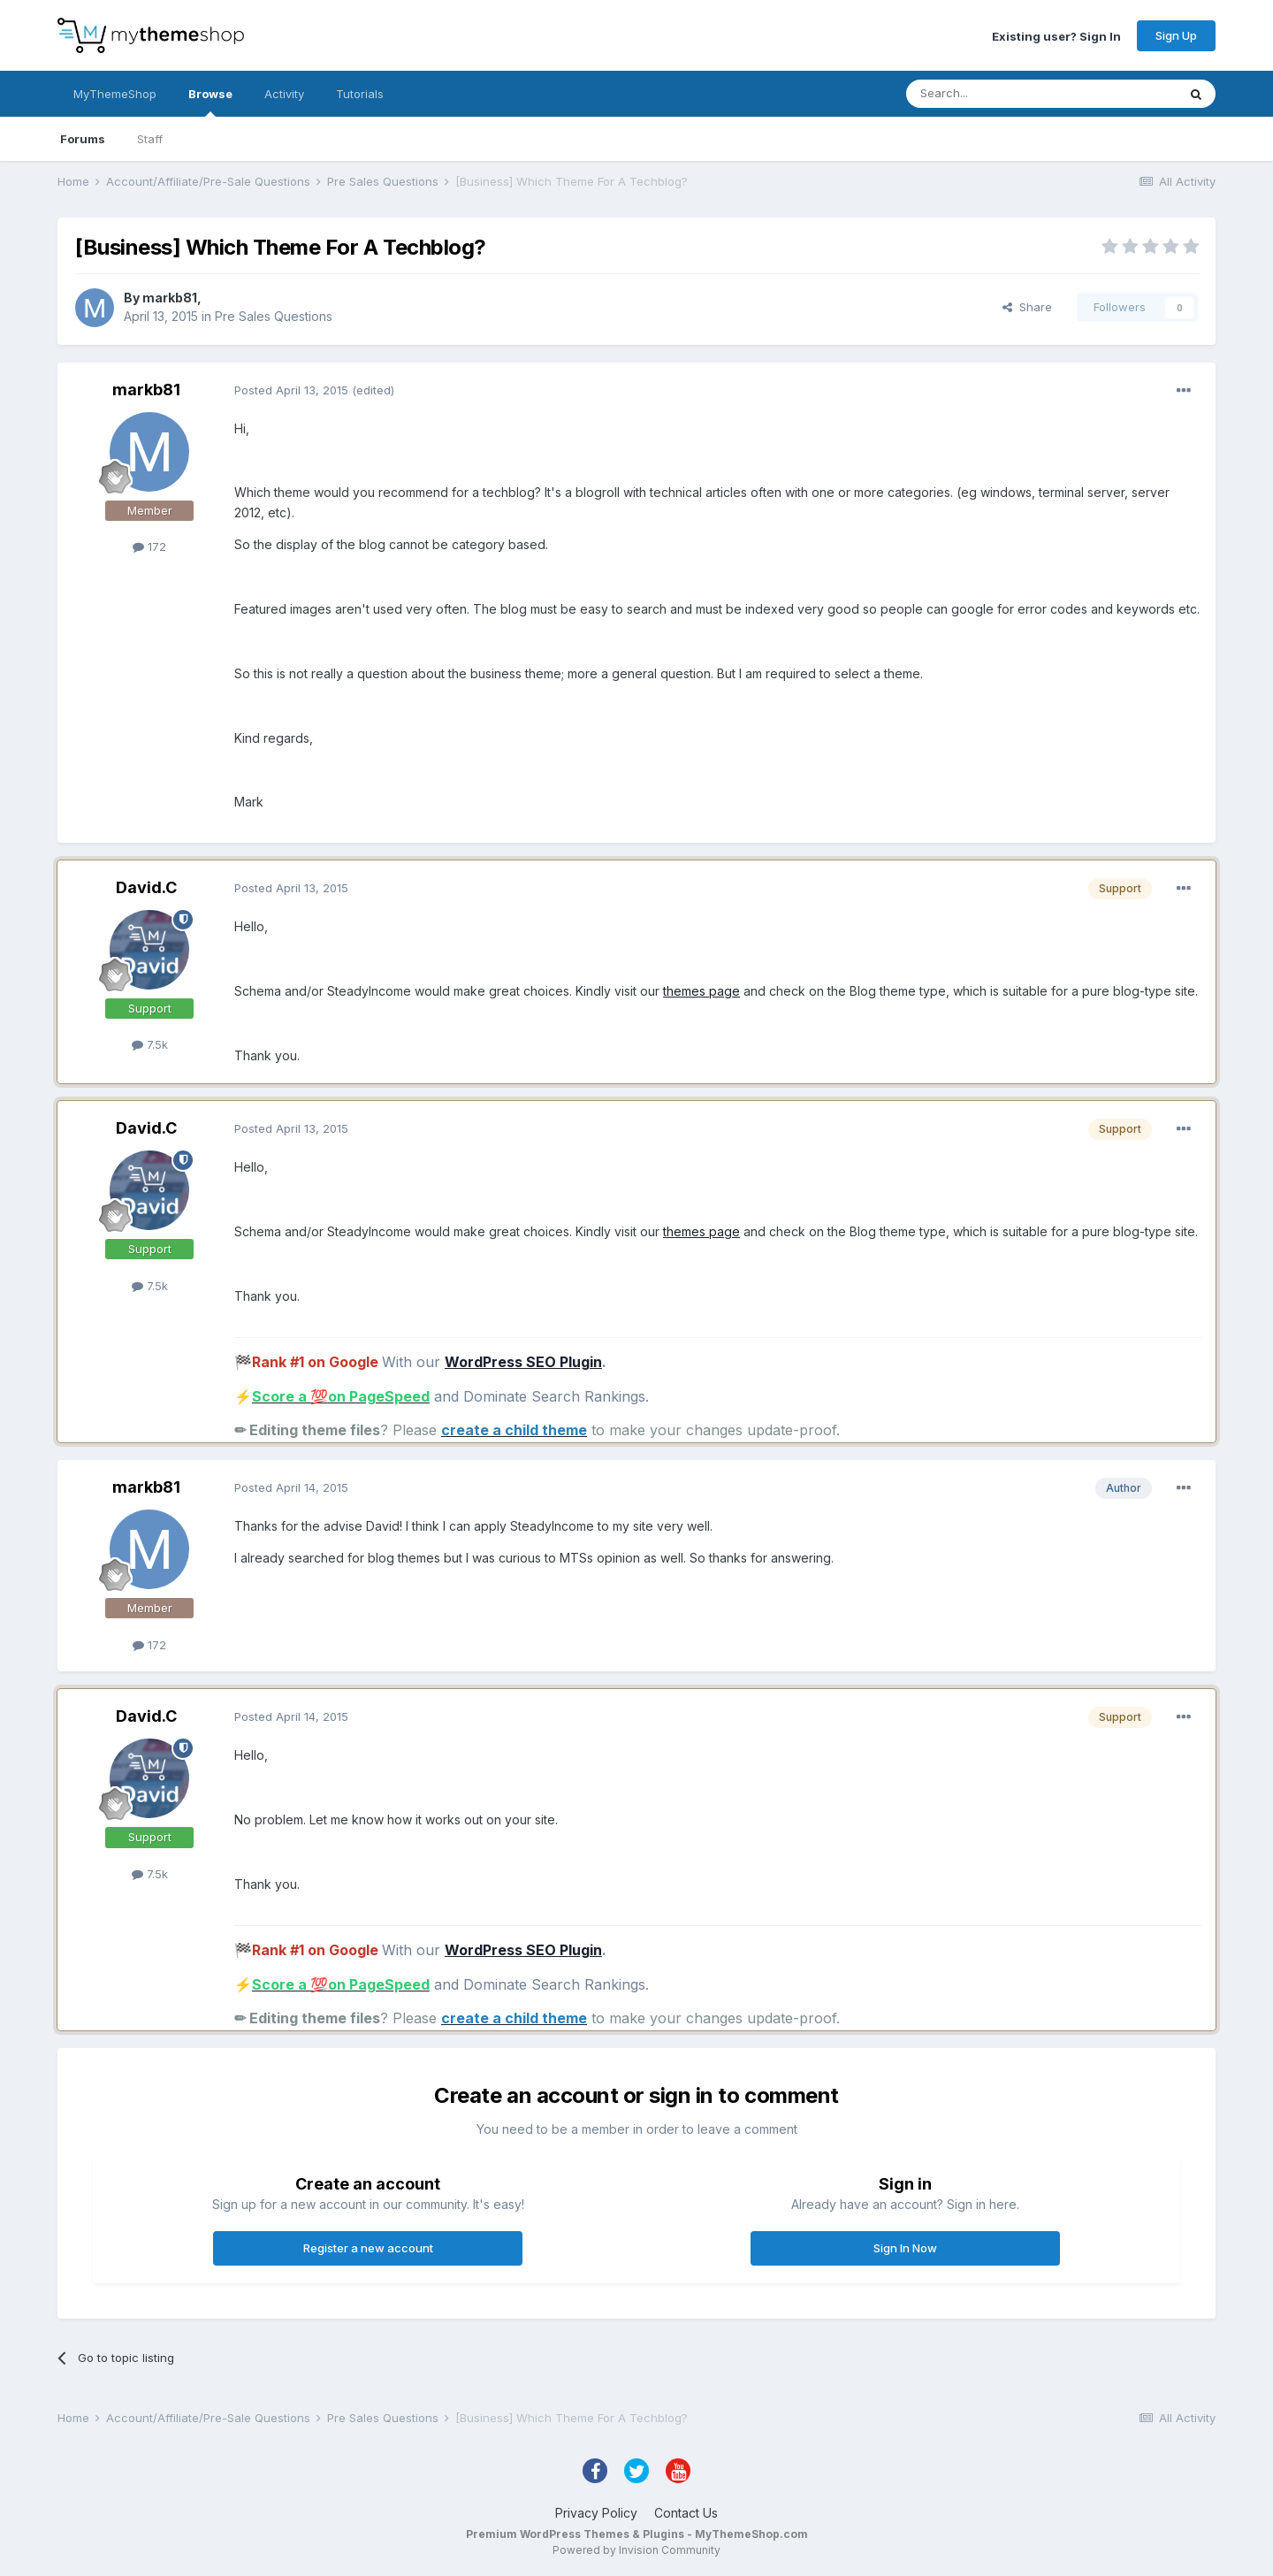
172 (149, 546)
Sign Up (1176, 35)
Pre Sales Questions (273, 316)
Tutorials (360, 94)
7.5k (150, 1044)
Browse (210, 102)
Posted (291, 390)
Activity (284, 94)
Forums (82, 139)
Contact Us (686, 2512)
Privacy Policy (596, 2512)
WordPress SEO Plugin (523, 1362)
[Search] (996, 94)
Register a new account (368, 2248)
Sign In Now (905, 2248)
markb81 (169, 297)
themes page (701, 990)
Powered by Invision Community (636, 2550)
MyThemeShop (114, 94)
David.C (146, 887)
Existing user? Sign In (1056, 35)
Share (1027, 307)
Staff (150, 139)
